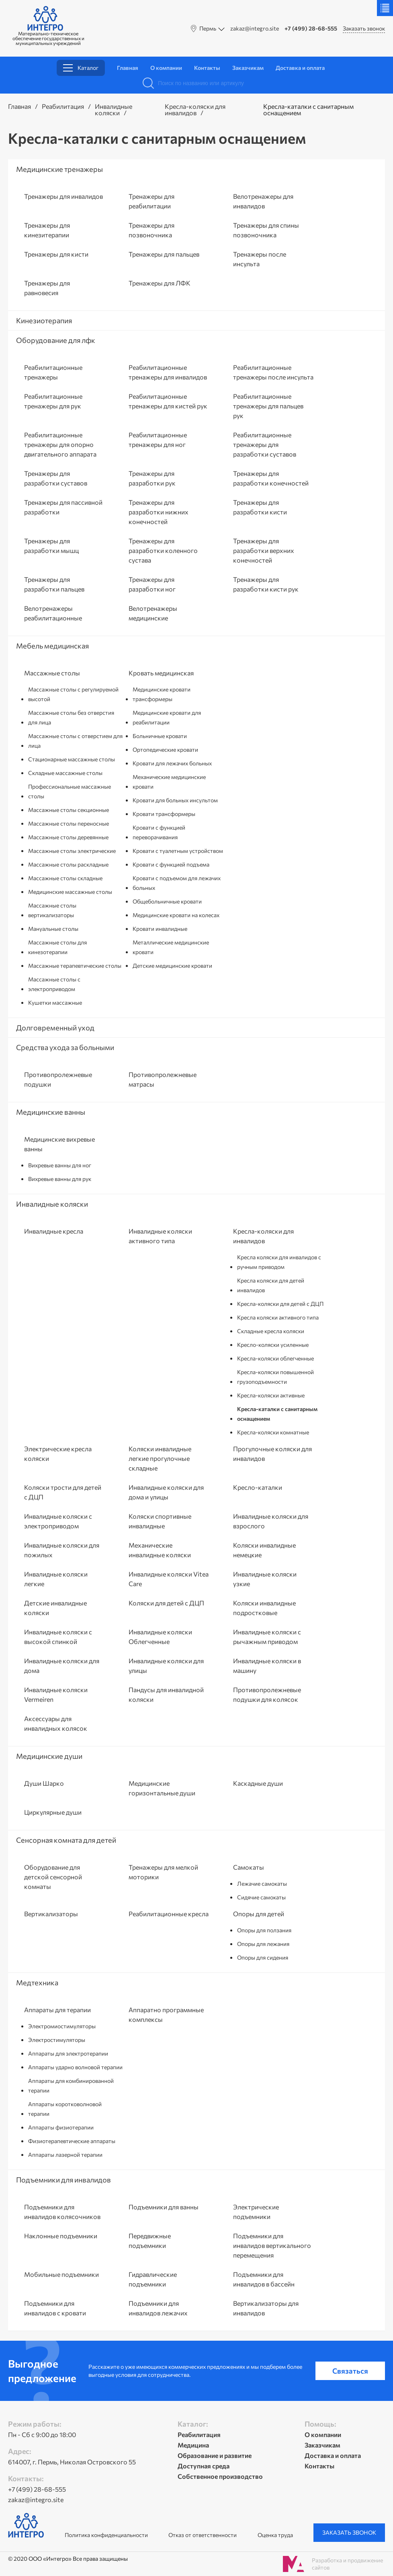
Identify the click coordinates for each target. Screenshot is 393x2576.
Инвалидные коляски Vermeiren (56, 1694)
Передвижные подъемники (150, 2240)
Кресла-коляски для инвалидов (195, 109)
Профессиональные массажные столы (69, 791)
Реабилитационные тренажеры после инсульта (273, 372)
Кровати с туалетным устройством (178, 850)
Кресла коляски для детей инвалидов (270, 1285)
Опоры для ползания (264, 1930)
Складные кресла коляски (270, 1331)
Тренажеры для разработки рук (152, 478)
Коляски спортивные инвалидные (160, 1521)
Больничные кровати (160, 735)
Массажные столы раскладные (68, 864)
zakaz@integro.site (254, 28)
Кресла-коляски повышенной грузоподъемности (275, 1377)
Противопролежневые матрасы (162, 1079)
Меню (385, 8)
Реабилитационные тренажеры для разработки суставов (264, 444)
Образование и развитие (215, 2455)
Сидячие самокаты (261, 1897)
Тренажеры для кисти (56, 254)
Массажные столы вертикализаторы (52, 910)
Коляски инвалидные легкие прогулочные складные (160, 1458)
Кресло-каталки (257, 1487)
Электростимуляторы (56, 2039)
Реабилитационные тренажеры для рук (53, 401)
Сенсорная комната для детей (66, 1840)
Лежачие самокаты (262, 1883)
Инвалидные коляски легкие (56, 1578)
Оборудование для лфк (55, 340)
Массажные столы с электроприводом (54, 984)
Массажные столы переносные (68, 823)
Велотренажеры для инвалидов (263, 201)
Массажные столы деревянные (68, 837)
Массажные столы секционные (68, 809)
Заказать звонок (364, 28)
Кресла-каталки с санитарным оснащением (277, 1413)
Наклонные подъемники (60, 2235)
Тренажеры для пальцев (164, 254)
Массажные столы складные (65, 878)
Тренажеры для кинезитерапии (47, 230)
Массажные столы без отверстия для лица (71, 717)
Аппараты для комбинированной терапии (71, 2085)
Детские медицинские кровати (172, 965)
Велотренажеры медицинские (153, 613)
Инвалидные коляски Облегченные (160, 1636)
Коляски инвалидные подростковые (264, 1607)
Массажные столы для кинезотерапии (57, 947)
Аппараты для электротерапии (68, 2053)
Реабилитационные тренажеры (53, 372)
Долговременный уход (55, 1027)
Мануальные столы (53, 928)
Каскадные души (258, 1783)
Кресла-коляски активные (271, 1395)
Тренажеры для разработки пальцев (54, 584)
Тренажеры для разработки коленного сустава (163, 550)
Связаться (350, 2370)
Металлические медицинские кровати (171, 947)
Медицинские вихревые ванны (59, 1143)
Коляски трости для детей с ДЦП (62, 1492)
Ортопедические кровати (165, 749)
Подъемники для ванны (164, 2207)
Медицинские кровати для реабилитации (167, 717)
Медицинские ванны (50, 1111)
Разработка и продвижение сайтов (347, 2564)
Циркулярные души (53, 1812)
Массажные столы (52, 673)
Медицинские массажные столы (70, 891)
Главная (127, 68)
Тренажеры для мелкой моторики (163, 1872)
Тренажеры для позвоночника (151, 230)
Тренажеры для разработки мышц (51, 545)
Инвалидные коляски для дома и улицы (166, 1492)
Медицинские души (49, 1756)
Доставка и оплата (300, 68)
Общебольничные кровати (167, 901)
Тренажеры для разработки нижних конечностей (158, 511)
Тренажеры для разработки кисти (260, 507)
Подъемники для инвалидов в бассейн (264, 2279)
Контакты (207, 68)
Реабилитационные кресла (169, 1913)
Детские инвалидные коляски (55, 1607)
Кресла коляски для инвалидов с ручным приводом (279, 1262)
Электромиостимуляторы (62, 2026)
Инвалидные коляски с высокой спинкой (58, 1636)
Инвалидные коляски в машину (267, 1665)
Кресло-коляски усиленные (273, 1344)
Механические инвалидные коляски (160, 1549)
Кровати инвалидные (160, 928)
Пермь (207, 28)
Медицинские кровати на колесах (176, 915)
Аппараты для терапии (57, 2009)
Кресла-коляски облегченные (275, 1358)
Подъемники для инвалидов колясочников (62, 2211)
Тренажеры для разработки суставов (55, 478)
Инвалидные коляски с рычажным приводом (267, 1636)
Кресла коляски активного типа (278, 1317)
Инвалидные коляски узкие (265, 1578)
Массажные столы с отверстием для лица (75, 740)
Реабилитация (63, 106)
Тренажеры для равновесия (47, 287)
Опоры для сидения (262, 1957)
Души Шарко (44, 1783)
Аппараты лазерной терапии (65, 2154)
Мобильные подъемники (61, 2274)
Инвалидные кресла (53, 1231)
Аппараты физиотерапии (61, 2127)
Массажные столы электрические (72, 850)
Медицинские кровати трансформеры (161, 694)
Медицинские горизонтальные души (162, 1788)
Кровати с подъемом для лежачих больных (177, 883)
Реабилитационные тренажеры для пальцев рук (268, 405)
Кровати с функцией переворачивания (159, 832)
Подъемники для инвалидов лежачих (158, 2308)
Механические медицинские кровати (169, 781)
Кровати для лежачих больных (172, 763)
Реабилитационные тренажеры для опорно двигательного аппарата (60, 444)
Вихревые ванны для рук (59, 1178)
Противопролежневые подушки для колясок (267, 1694)
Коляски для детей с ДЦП (166, 1603)
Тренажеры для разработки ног (152, 584)
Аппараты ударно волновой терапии (75, 2067)
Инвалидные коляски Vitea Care (169, 1578)
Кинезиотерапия (44, 320)
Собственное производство (220, 2476)
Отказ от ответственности (202, 2535)
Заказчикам (248, 68)
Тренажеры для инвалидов (63, 196)
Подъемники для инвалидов (63, 2179)
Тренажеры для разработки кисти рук (266, 584)
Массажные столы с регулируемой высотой (73, 694)
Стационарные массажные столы (71, 759)
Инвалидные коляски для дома (61, 1665)
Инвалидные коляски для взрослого (270, 1521)
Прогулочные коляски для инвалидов (272, 1453)
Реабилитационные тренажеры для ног (158, 439)
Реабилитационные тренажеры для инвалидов (168, 372)
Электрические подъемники (256, 2211)
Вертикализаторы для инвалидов (266, 2308)
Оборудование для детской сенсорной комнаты (53, 1876)
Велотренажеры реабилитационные (53, 613)
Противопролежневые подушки (58, 1079)
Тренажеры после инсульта (259, 258)
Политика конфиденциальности (106, 2535)
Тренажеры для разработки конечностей (271, 478)
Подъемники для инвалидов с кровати (55, 2308)
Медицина (193, 2445)
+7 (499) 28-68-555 (311, 28)
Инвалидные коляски (113, 109)
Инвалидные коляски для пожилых (61, 1549)
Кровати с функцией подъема (171, 864)
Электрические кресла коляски (58, 1453)
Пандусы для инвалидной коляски (166, 1694)
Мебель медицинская (52, 645)
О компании (166, 68)
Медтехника (37, 1982)
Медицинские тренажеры (59, 169)
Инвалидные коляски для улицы (166, 1665)
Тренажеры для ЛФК (159, 283)
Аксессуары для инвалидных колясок (55, 1723)
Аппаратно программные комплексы (166, 2014)
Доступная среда (203, 2466)
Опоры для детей (258, 1913)
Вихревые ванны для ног (59, 1165)
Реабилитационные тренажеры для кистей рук (168, 401)
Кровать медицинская (161, 673)
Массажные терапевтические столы (74, 965)
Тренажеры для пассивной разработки (63, 507)
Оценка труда (275, 2535)
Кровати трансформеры (164, 813)
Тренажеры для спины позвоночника (266, 230)
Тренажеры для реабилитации (151, 201)
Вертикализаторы (51, 1913)
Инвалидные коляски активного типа (160, 1235)
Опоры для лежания (263, 1943)
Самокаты (248, 1867)
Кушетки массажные (55, 1002)
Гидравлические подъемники (153, 2279)
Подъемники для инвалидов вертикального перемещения (272, 2245)
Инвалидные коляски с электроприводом (58, 1521)
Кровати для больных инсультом (175, 800)
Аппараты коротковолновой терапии (65, 2109)
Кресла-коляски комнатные (273, 1432)
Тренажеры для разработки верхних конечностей (263, 550)
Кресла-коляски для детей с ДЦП (280, 1303)
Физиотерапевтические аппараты (71, 2140)
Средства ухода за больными (65, 1047)
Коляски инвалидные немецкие (264, 1549)
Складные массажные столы (65, 772)
